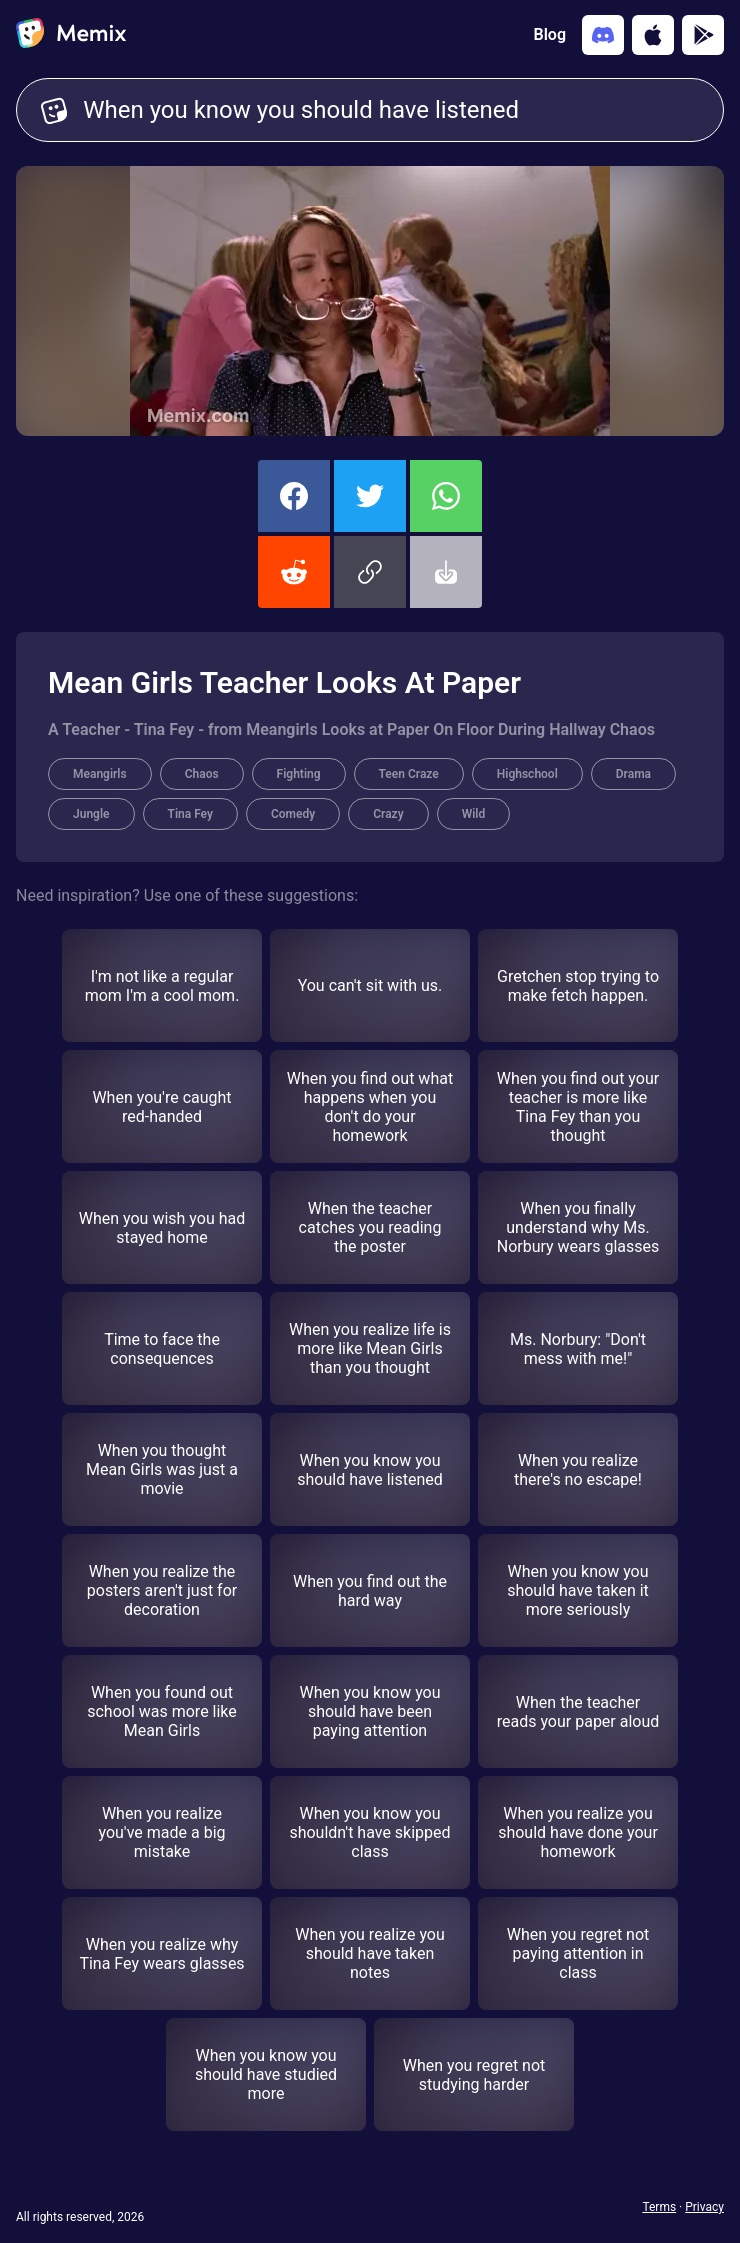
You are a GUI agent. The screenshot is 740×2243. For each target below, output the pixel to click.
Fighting (299, 774)
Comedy (293, 814)
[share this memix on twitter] (370, 496)
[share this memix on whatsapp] (446, 496)
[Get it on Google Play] (703, 35)
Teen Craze (409, 774)
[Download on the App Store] (653, 35)
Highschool (527, 774)
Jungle (91, 814)
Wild (474, 814)
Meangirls (100, 774)
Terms (659, 2207)
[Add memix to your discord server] (603, 35)
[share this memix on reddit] (294, 572)
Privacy (704, 2207)
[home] (71, 35)
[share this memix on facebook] (294, 496)
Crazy (388, 814)
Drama (633, 774)
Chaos (202, 774)
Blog (550, 34)
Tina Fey (190, 814)
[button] (370, 572)
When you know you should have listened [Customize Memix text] (391, 110)
